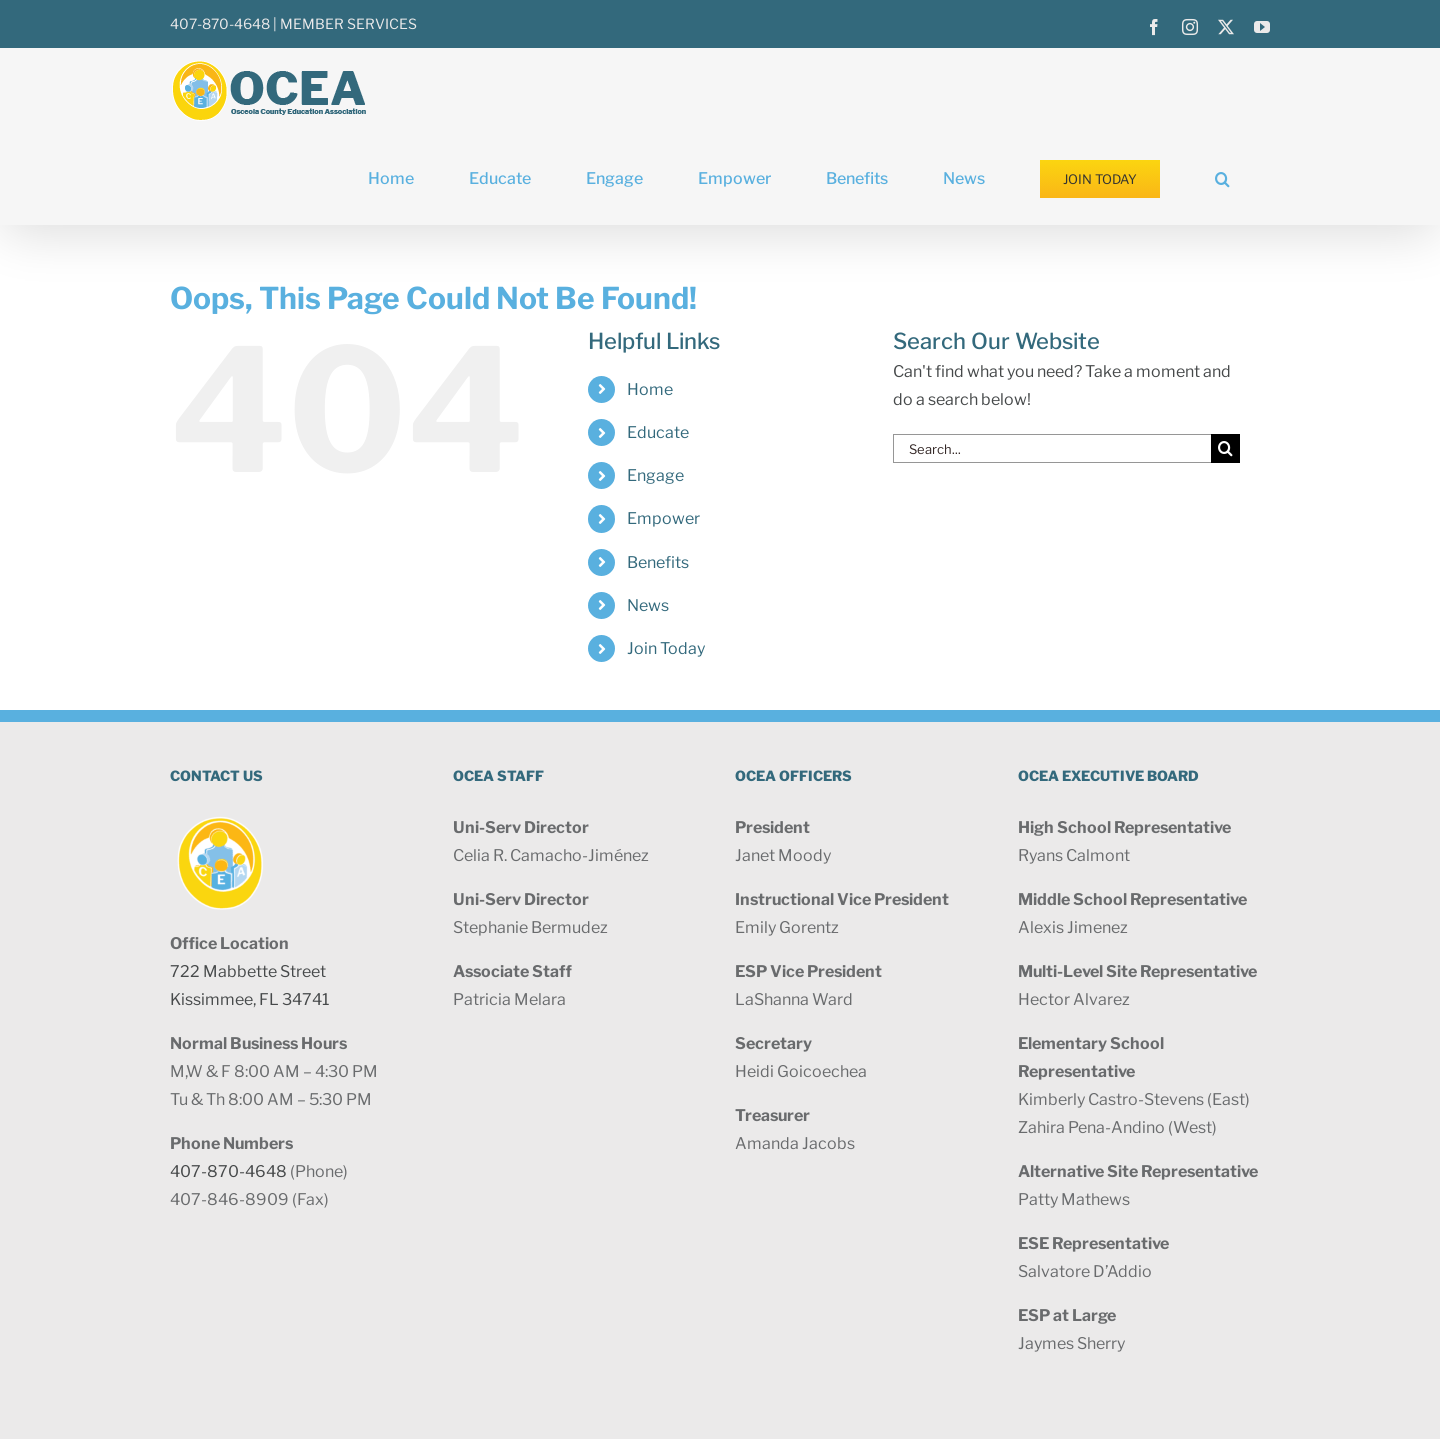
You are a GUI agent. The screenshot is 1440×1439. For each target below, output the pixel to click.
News (648, 605)
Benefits (658, 562)
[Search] (1225, 448)
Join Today (666, 648)
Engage (655, 475)
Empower (663, 518)
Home (650, 389)
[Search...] (1052, 448)
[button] (1222, 179)
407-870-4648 (220, 23)
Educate (658, 432)
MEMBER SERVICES (348, 23)
